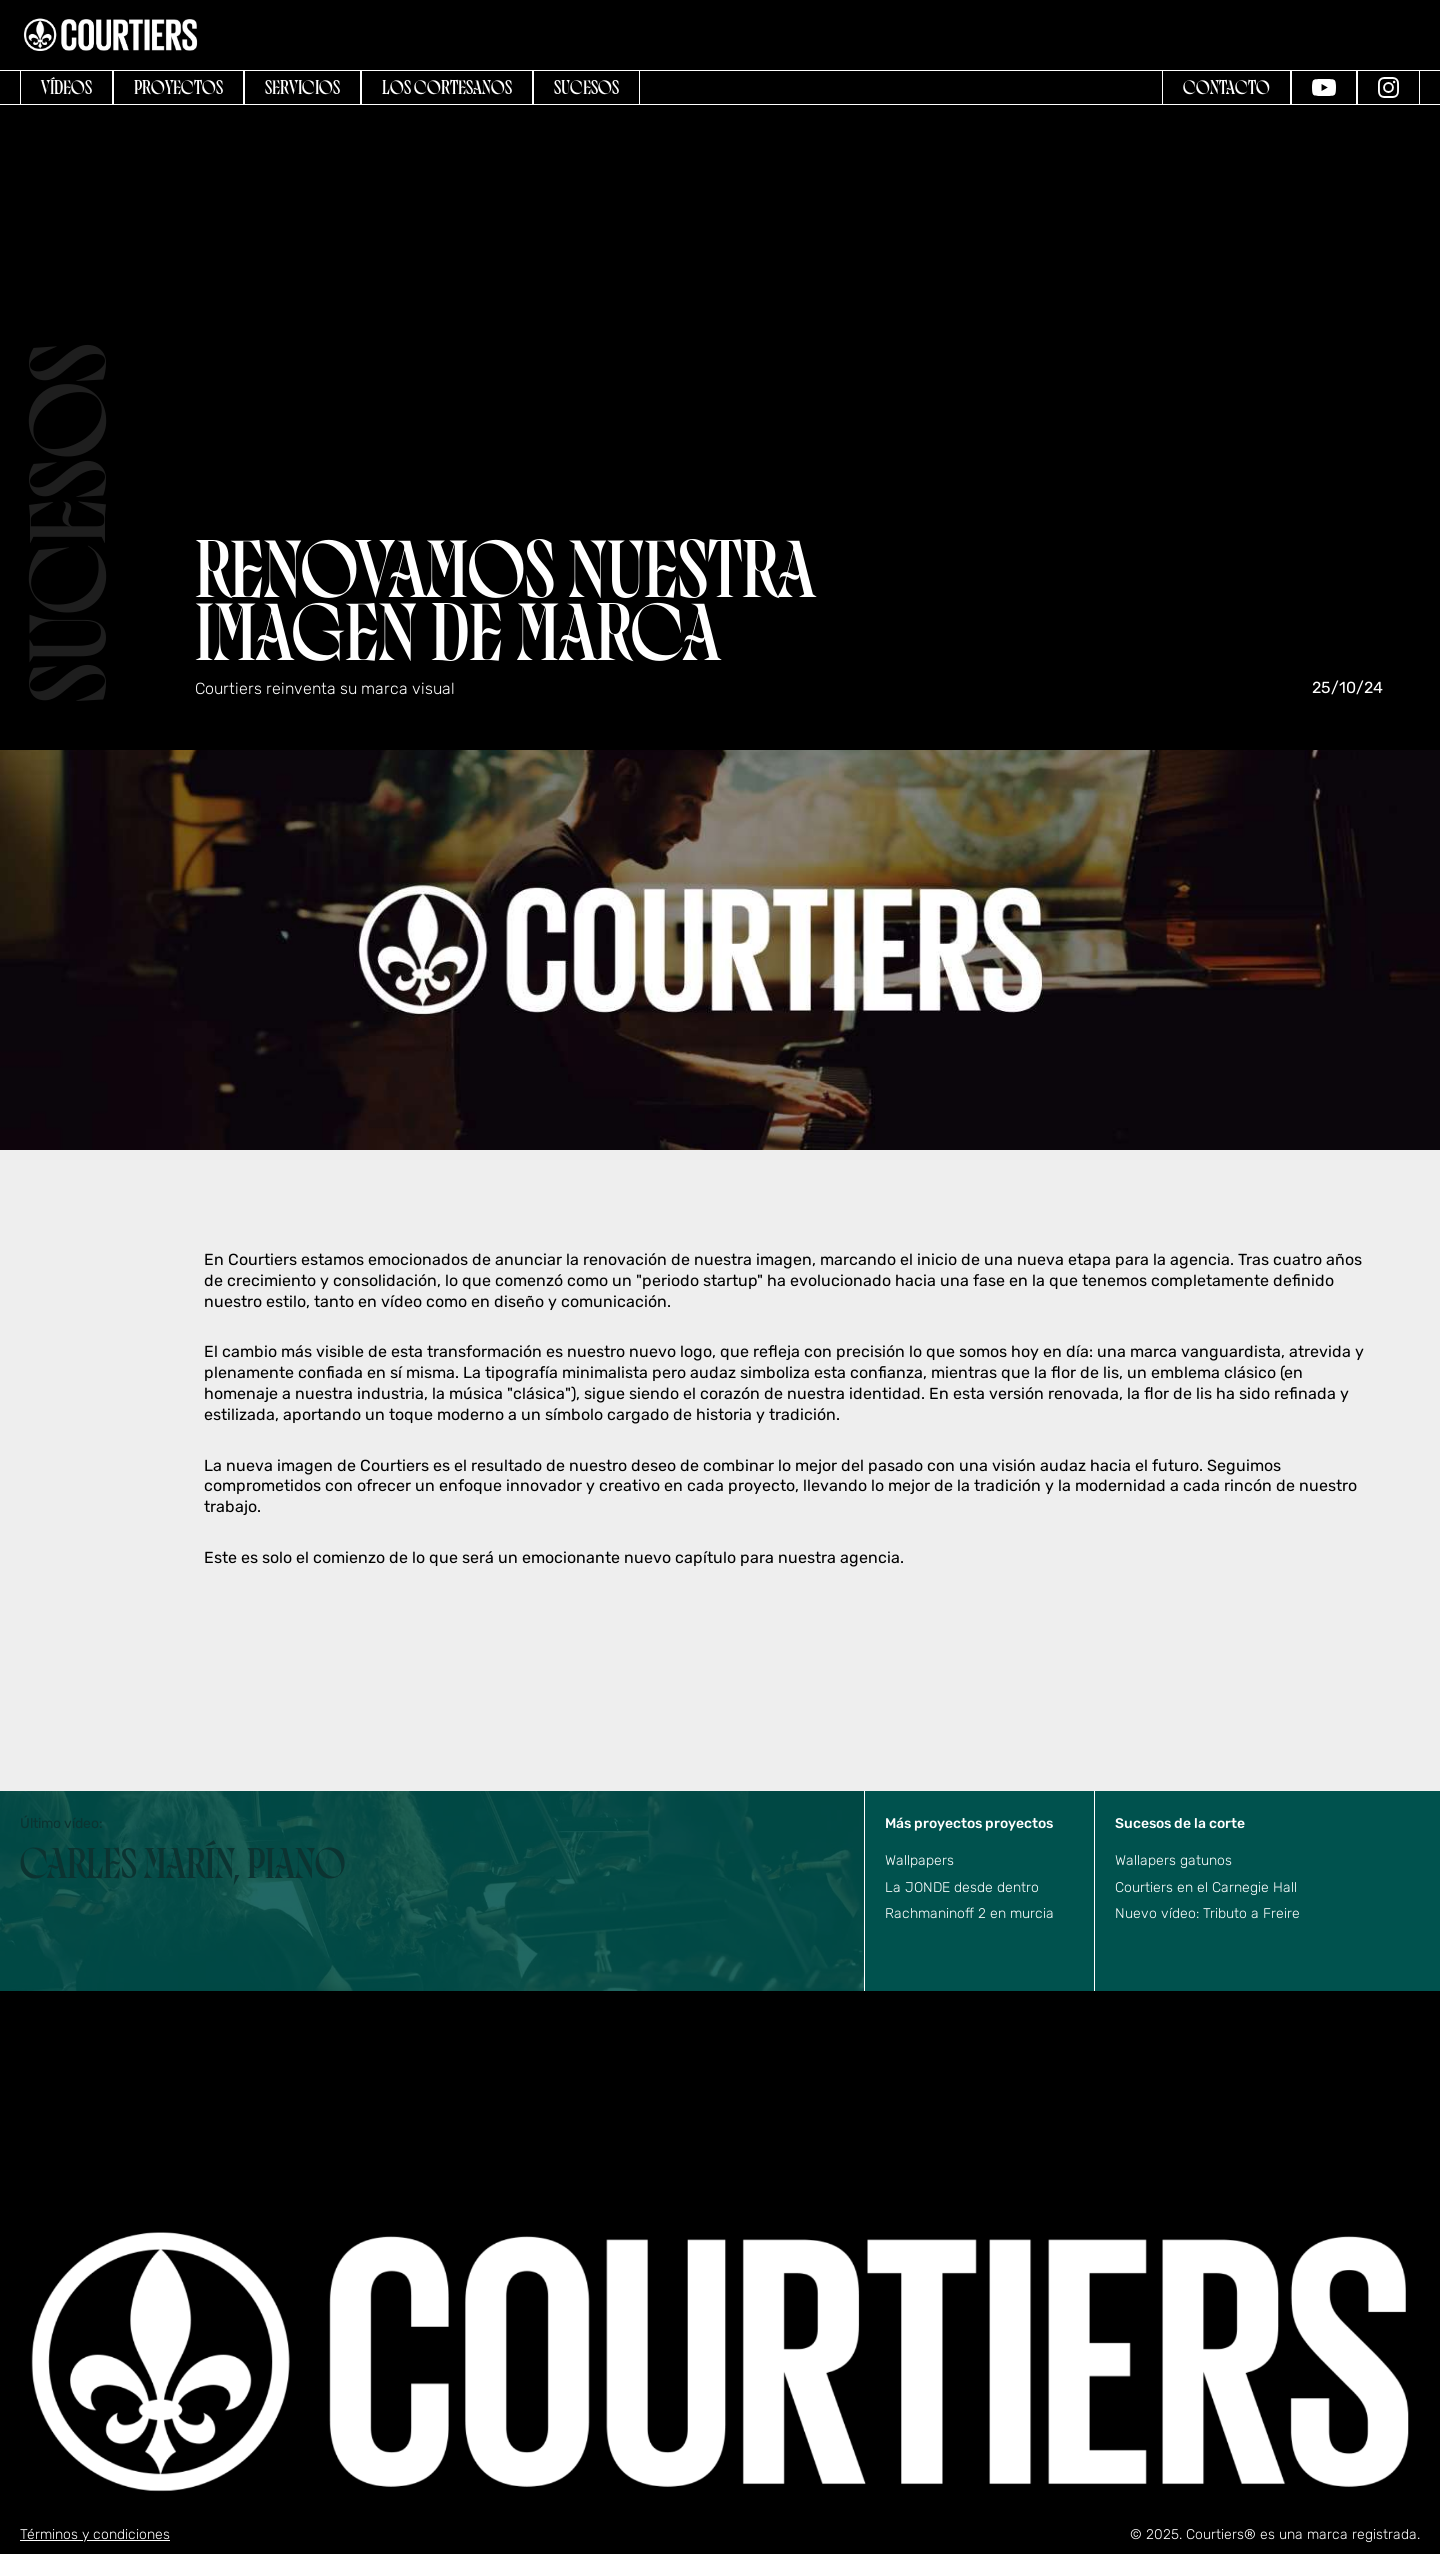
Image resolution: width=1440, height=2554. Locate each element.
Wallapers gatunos (1173, 1860)
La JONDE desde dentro (962, 1887)
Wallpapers (919, 1860)
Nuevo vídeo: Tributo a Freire (1207, 1913)
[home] (110, 35)
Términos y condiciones (95, 2534)
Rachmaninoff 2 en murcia (969, 1913)
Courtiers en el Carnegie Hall (1206, 1887)
